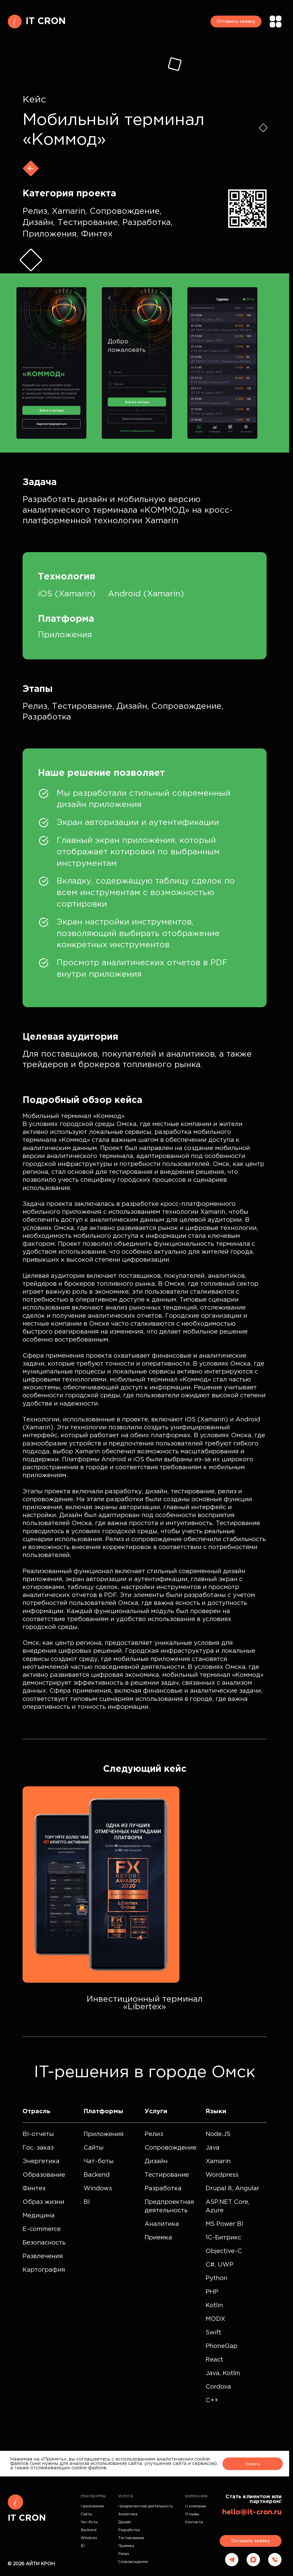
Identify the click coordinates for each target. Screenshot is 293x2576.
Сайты (86, 2514)
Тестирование (131, 2538)
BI (83, 2546)
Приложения (92, 2506)
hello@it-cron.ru (251, 2512)
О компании (195, 2506)
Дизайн (124, 2522)
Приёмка (126, 2546)
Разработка (129, 2530)
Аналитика (127, 2514)
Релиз (123, 2554)
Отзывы (192, 2514)
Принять (252, 2464)
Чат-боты (89, 2522)
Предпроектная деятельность (145, 2506)
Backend (88, 2530)
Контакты (194, 2522)
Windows (89, 2538)
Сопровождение (133, 2561)
